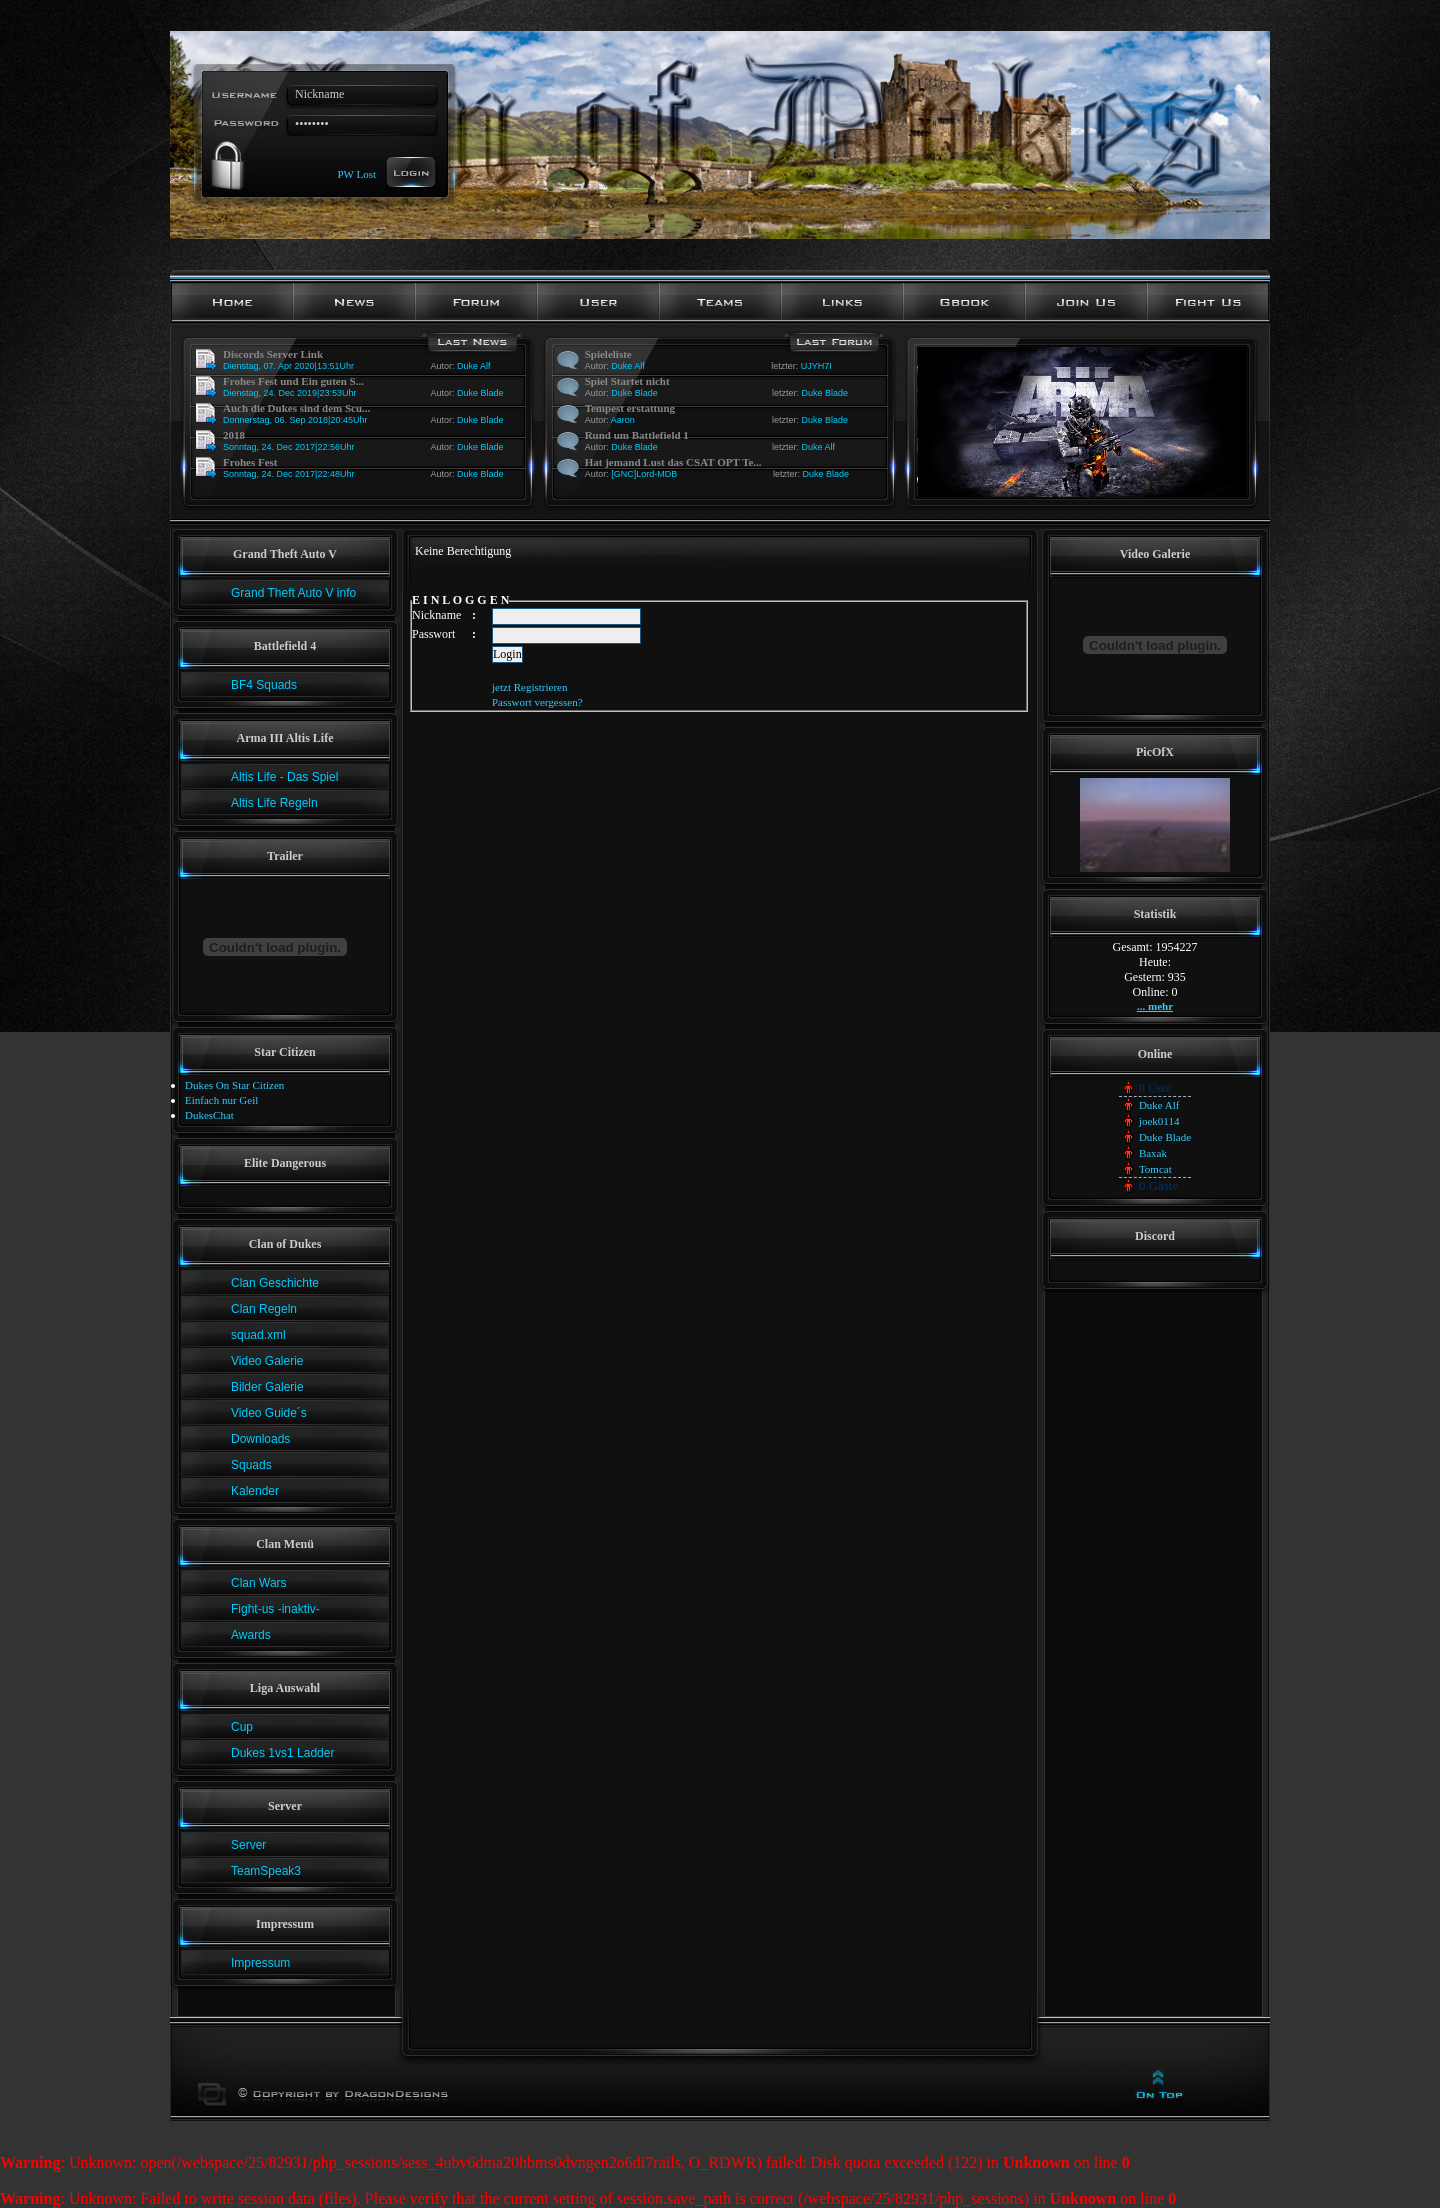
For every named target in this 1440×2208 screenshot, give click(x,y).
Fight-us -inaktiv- (275, 1609)
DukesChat (209, 1115)
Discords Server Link (273, 354)
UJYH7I (816, 366)
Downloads (260, 1439)
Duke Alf (474, 366)
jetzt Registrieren (529, 687)
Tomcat (1155, 1169)
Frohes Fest (250, 462)
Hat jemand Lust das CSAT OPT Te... (673, 462)
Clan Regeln (264, 1309)
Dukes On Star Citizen (234, 1085)
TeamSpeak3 (266, 1871)
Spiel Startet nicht (627, 381)
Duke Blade (480, 393)
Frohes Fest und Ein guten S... (293, 381)
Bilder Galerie (267, 1387)
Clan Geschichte (275, 1283)
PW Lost (356, 173)
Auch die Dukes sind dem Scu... (296, 408)
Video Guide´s (269, 1413)
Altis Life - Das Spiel (284, 777)
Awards (251, 1635)
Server (248, 1845)
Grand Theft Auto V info (293, 593)
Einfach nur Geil (221, 1100)
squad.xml (258, 1335)
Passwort (433, 634)
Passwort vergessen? (537, 702)
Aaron (623, 420)
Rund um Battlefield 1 (637, 435)
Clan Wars (259, 1583)
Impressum (260, 1963)
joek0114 (1159, 1121)
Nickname (436, 615)
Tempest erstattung (630, 408)
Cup (242, 1727)
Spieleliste (608, 354)
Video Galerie (267, 1361)
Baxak (1153, 1153)
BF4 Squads (264, 685)
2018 (234, 435)
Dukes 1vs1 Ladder (282, 1753)
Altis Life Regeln (274, 803)
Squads (251, 1465)
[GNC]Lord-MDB (644, 474)
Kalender (255, 1491)
